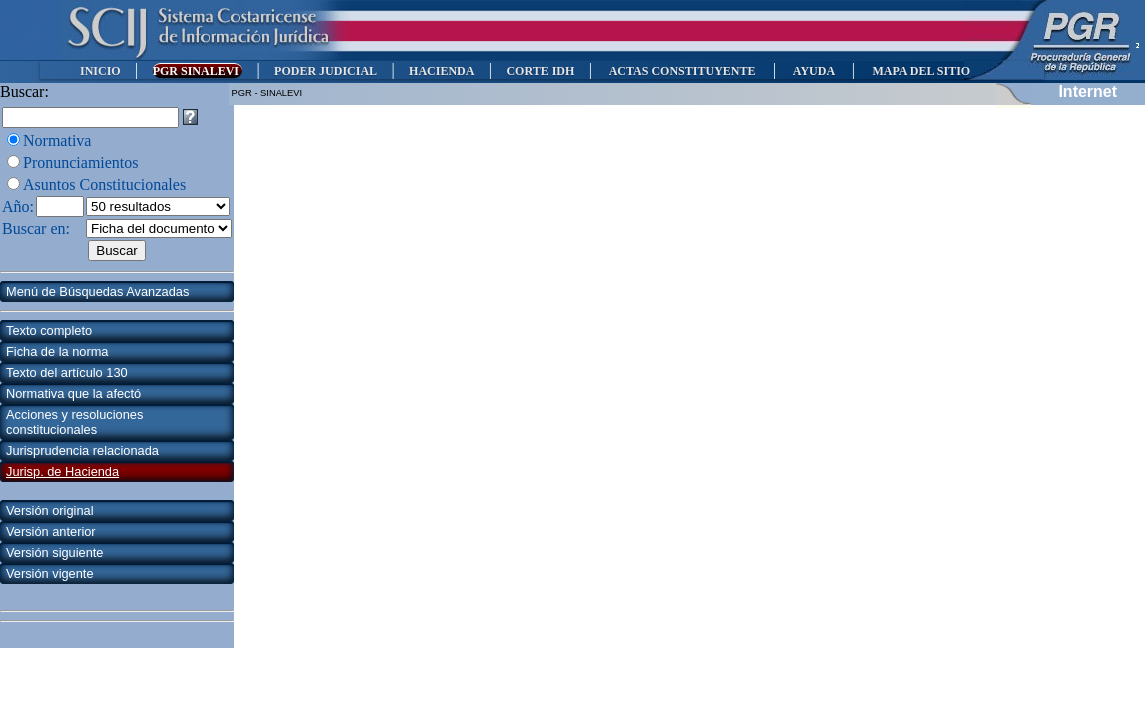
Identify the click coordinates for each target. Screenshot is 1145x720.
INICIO (100, 71)
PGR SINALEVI (197, 71)
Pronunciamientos (81, 162)
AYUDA (813, 71)
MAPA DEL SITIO (921, 71)
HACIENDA (441, 71)
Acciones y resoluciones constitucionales (74, 422)
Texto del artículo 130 (67, 372)
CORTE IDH (540, 71)
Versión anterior (51, 531)
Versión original (50, 510)
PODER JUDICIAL (325, 71)
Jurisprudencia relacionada (82, 450)
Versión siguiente (54, 552)
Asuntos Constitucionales (104, 184)
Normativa (57, 140)
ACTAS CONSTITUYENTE (682, 71)
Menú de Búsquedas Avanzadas (97, 291)
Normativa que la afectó (73, 393)
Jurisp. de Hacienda (62, 471)
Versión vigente (50, 573)
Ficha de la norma (57, 351)
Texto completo (49, 330)
